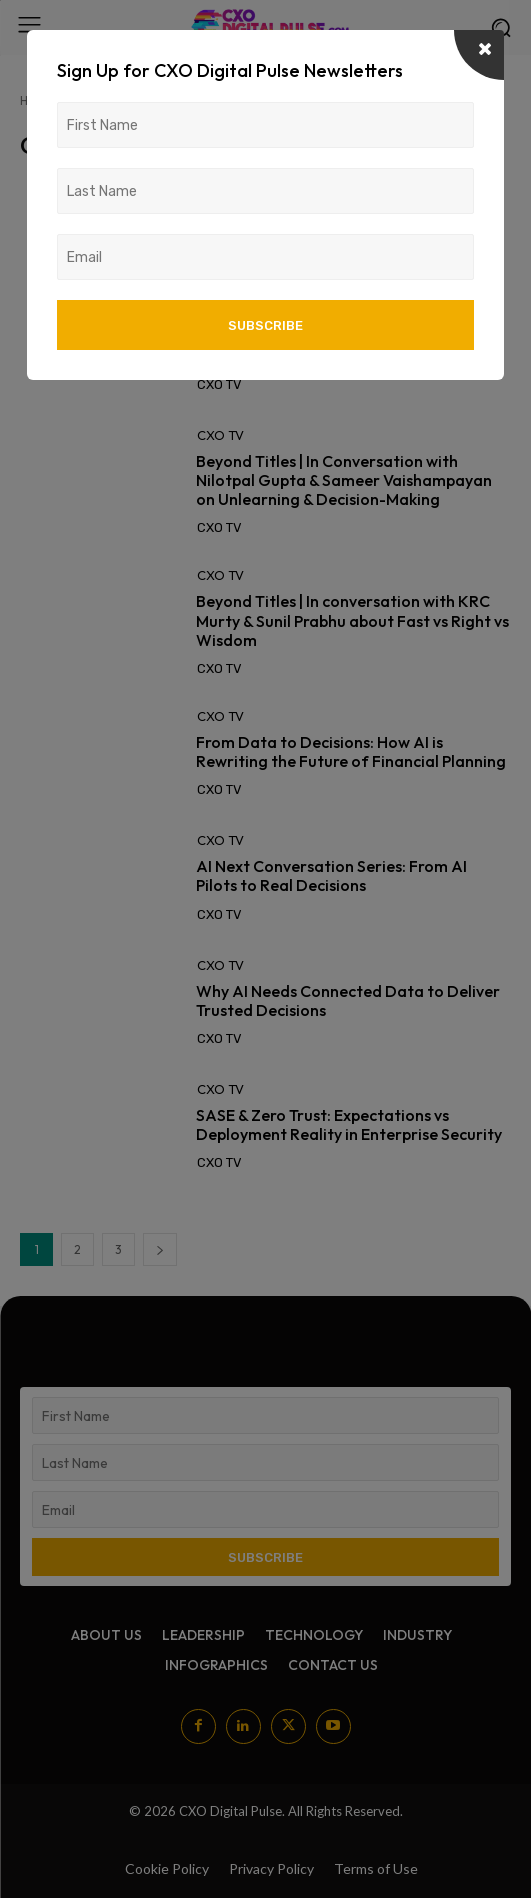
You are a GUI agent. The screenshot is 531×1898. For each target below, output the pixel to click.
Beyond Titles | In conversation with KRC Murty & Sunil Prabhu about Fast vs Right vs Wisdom (352, 620)
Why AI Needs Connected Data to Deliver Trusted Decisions (348, 1000)
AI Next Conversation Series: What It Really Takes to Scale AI (330, 221)
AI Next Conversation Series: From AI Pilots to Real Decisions (331, 875)
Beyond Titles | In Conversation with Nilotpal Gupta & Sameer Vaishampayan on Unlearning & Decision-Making (344, 480)
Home (36, 100)
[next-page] (160, 1249)
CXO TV (220, 186)
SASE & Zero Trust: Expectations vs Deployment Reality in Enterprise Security (349, 1124)
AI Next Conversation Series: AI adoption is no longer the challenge (346, 345)
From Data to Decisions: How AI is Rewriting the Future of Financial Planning (351, 751)
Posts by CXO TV (171, 100)
